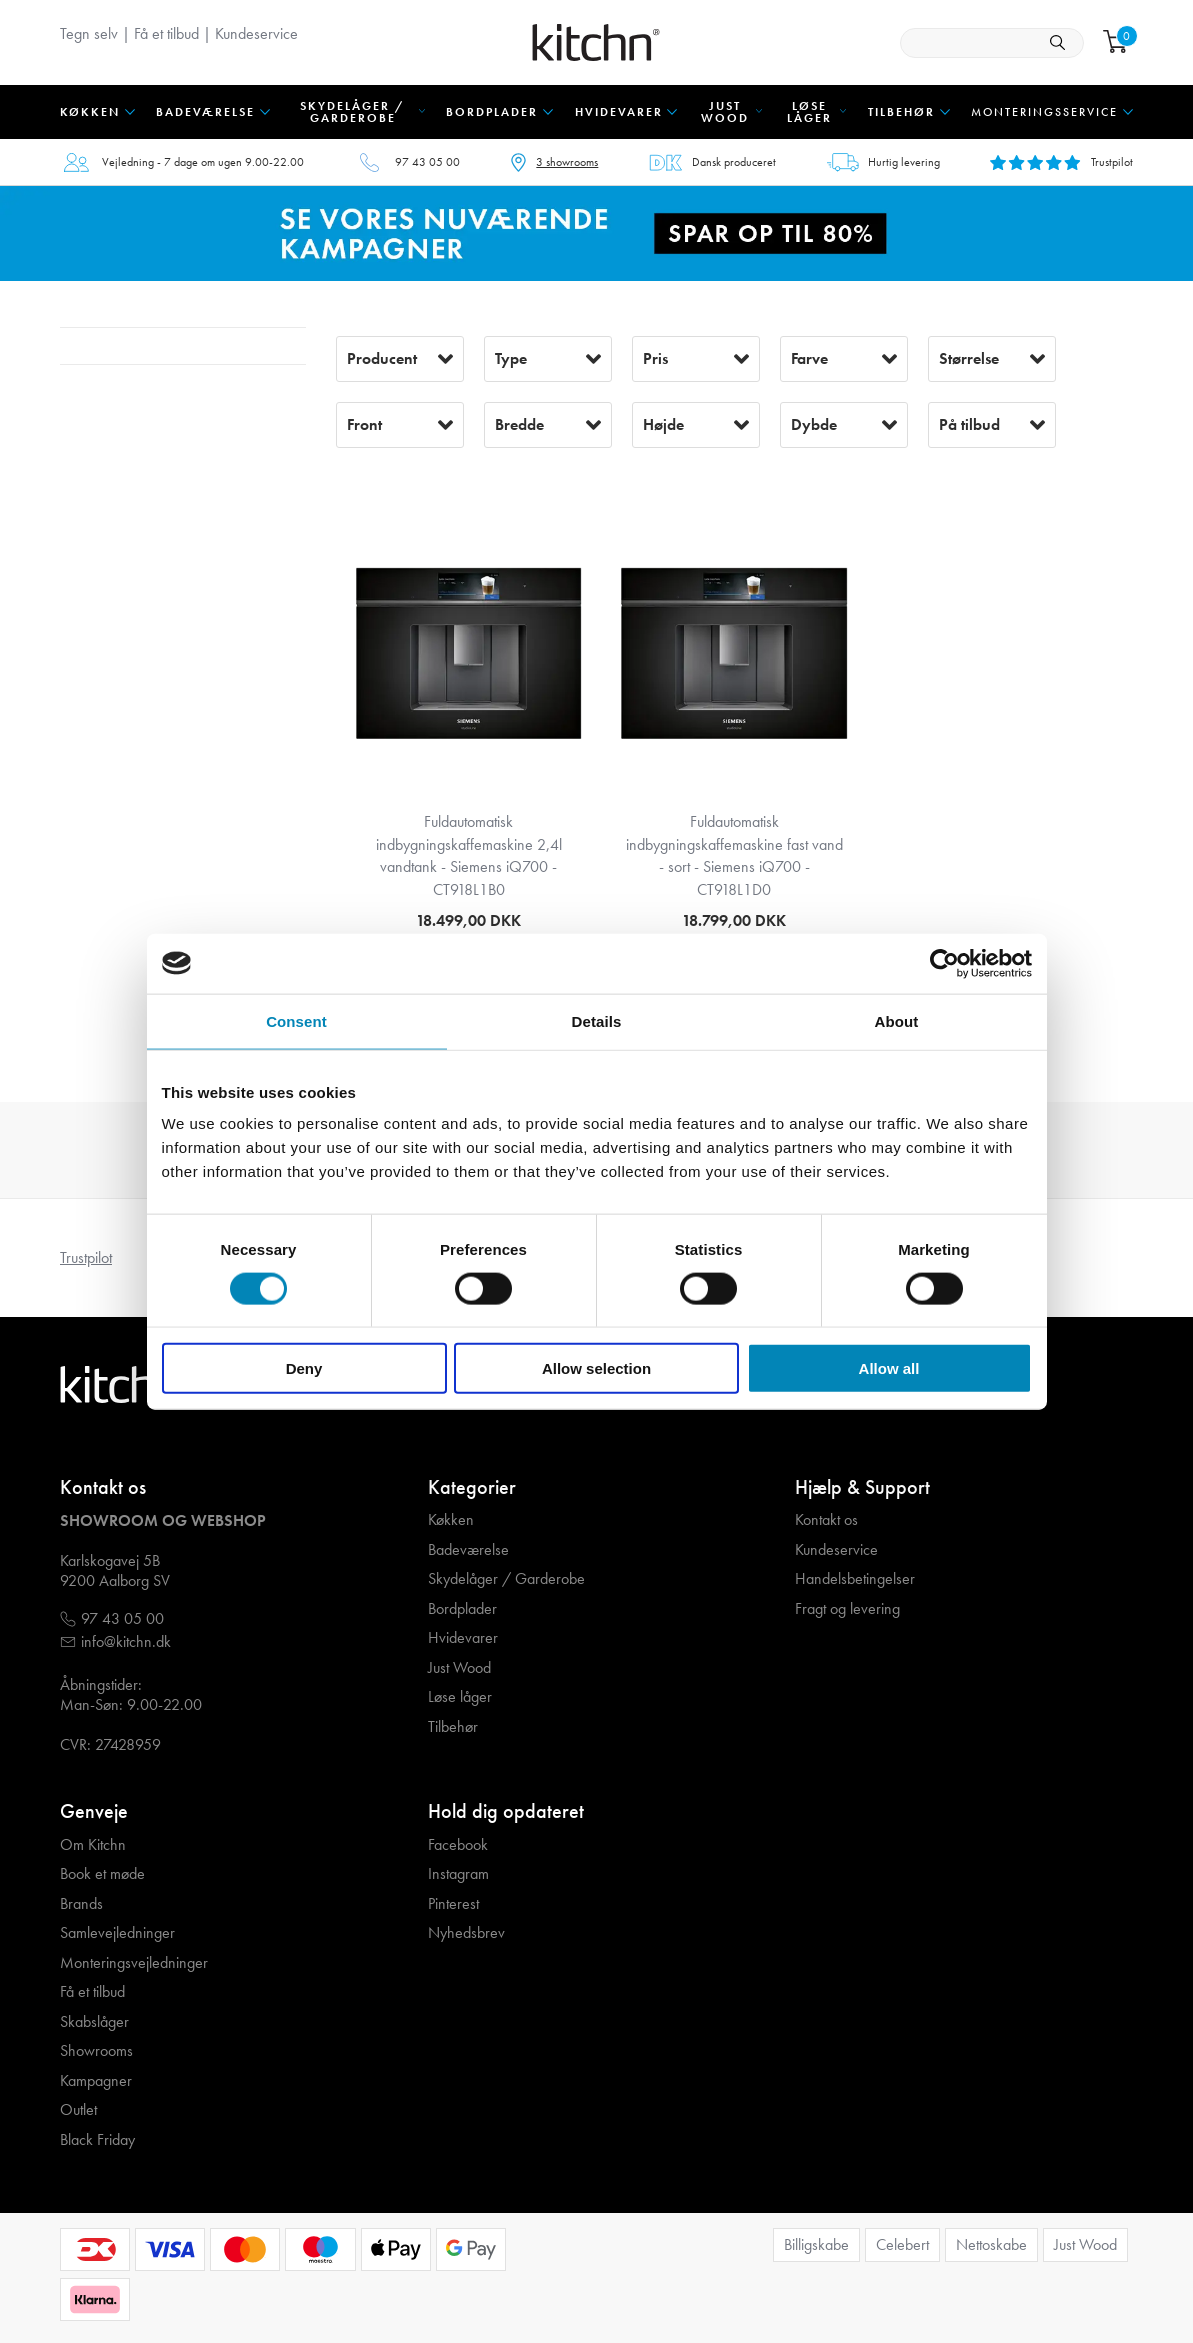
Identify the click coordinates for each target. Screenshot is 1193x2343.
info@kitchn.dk (126, 1642)
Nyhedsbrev (466, 1933)
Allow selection (596, 1368)
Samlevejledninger (117, 1933)
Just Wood (459, 1668)
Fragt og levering (847, 1609)
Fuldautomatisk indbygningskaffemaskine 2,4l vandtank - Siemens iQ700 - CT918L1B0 (469, 855)
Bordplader (462, 1609)
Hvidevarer (463, 1638)
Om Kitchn (93, 1845)
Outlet (78, 2110)
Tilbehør (453, 1727)
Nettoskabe (991, 2244)
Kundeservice (256, 33)
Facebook (458, 1845)
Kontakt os (826, 1520)
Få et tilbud (166, 33)
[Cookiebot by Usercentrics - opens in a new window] (944, 963)
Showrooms (96, 2051)
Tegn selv (89, 33)
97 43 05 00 (427, 162)
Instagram (458, 1874)
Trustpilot (86, 1257)
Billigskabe (816, 2244)
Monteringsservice (1044, 112)
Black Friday (97, 2140)
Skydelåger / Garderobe (506, 1579)
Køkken (451, 1520)
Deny (304, 1368)
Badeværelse (468, 1550)
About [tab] (897, 1020)
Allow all (889, 1368)
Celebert (902, 2244)
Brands (81, 1904)
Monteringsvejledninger (134, 1963)
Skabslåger (94, 2022)
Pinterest (453, 1904)
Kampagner (96, 2081)
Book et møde (102, 1874)
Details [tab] (597, 1020)
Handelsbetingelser (855, 1579)
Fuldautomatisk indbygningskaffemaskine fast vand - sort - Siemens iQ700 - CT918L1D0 (734, 855)
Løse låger (460, 1697)
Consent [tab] (296, 1020)
